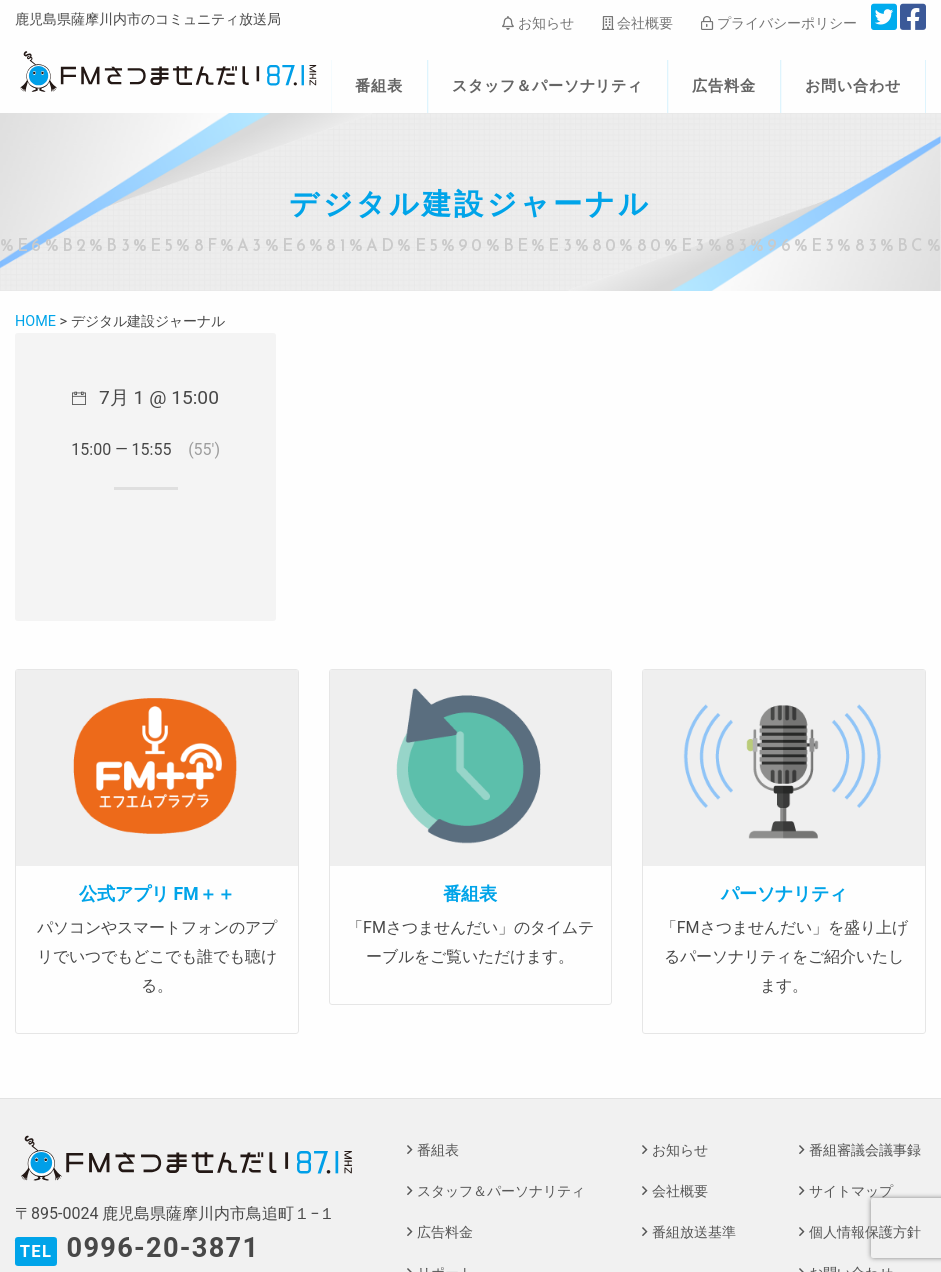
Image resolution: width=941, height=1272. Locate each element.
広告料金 (724, 86)
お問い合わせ (853, 86)
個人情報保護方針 (865, 1232)
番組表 (379, 86)
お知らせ (537, 23)
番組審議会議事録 (865, 1150)
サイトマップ (851, 1191)
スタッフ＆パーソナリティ (548, 86)
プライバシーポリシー (778, 23)
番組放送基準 (694, 1232)
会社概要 (637, 23)
